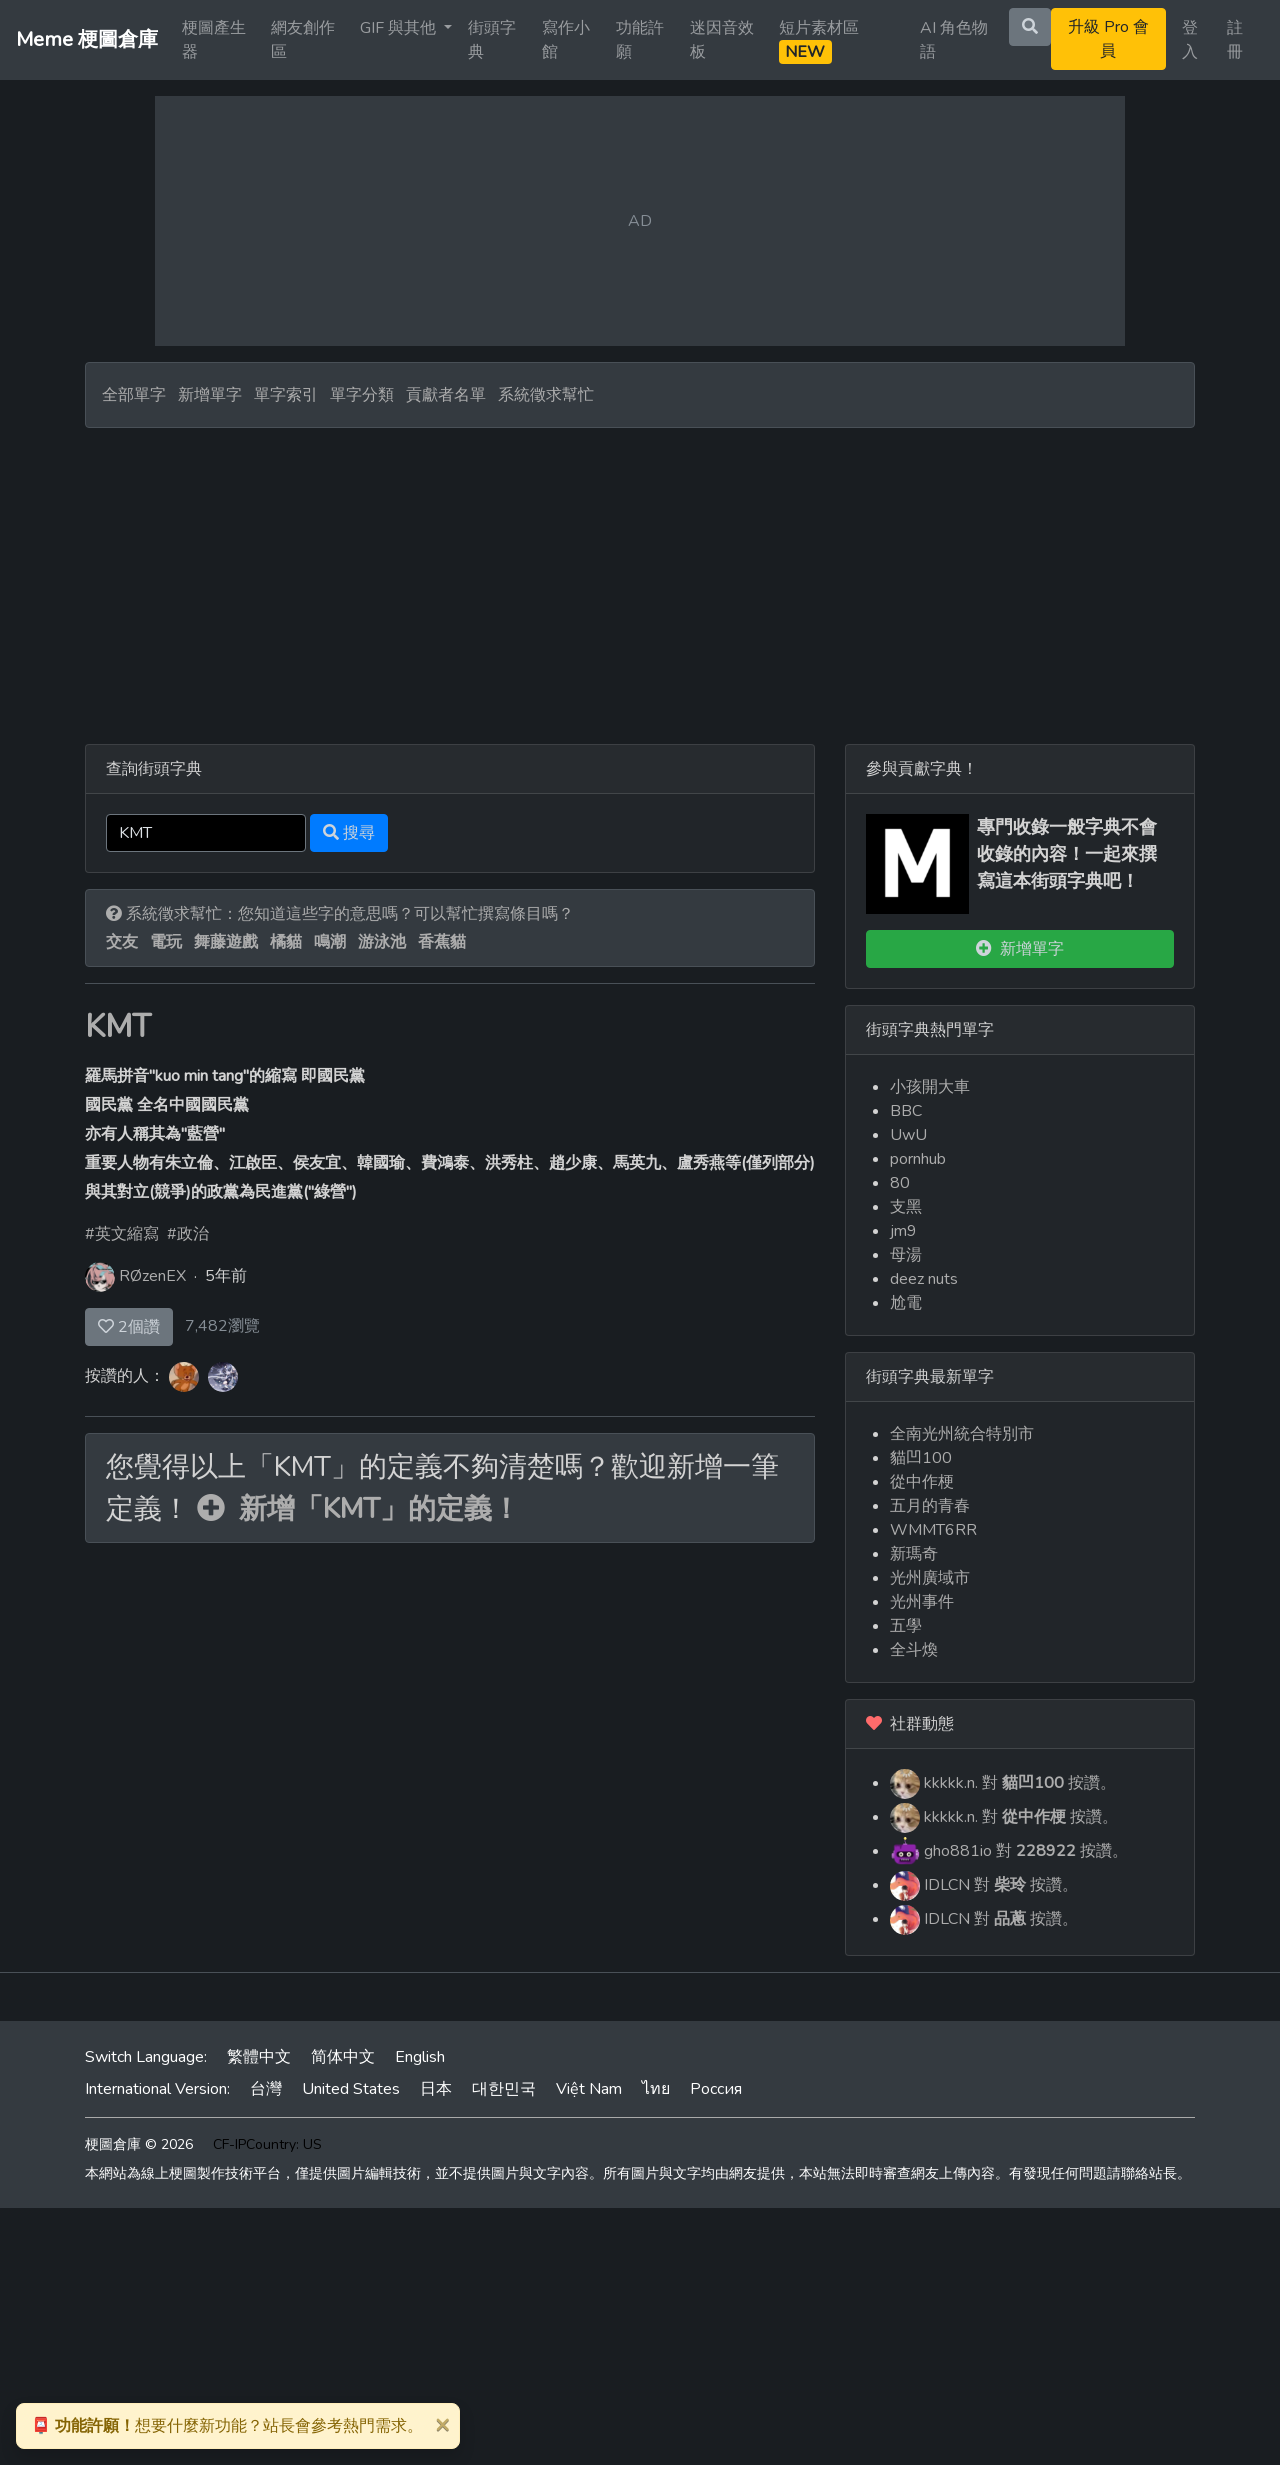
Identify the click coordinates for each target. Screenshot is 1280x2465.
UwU (908, 1135)
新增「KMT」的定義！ (358, 1509)
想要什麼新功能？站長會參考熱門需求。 (227, 2426)
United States (351, 2089)
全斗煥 (914, 1650)
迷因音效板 (722, 40)
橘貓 (286, 942)
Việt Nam (589, 2089)
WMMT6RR (933, 1530)
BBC (906, 1111)
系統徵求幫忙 (546, 395)
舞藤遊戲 (226, 942)
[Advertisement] (640, 578)
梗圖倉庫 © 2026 (139, 2144)
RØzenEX (152, 1276)
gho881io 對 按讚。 (1009, 1852)
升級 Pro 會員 (1108, 39)
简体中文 (343, 2057)
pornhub (918, 1159)
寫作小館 (566, 40)
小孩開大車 (930, 1087)
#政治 (188, 1234)
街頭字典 (492, 40)
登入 (1190, 40)
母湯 (906, 1255)
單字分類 (362, 395)
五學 (906, 1626)
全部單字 (134, 395)
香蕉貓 (442, 942)
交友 (122, 942)
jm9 (903, 1231)
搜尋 (349, 833)
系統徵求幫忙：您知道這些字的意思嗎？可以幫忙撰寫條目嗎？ (340, 914)
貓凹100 (921, 1458)
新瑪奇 (914, 1554)
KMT (118, 1026)
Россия (716, 2089)
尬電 (906, 1303)
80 (900, 1183)
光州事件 (922, 1602)
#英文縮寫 (122, 1234)
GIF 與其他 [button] (400, 28)
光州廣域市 (930, 1578)
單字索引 (286, 395)
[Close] (442, 2424)
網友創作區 (303, 40)
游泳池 (382, 942)
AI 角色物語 (954, 40)
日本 (436, 2089)
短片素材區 (819, 40)
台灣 (266, 2089)
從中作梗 (922, 1482)
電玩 (166, 942)
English (420, 2057)
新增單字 (210, 395)
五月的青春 (930, 1506)
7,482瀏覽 (222, 1326)
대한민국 (504, 2089)
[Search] (206, 833)
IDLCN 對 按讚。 (984, 1886)
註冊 (1235, 40)
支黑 (906, 1207)
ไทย (656, 2089)
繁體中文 (259, 2057)
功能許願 (640, 40)
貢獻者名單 (446, 395)
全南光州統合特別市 (962, 1434)
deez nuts (924, 1279)
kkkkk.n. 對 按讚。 (1003, 1784)
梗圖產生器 (214, 40)
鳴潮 (330, 942)
